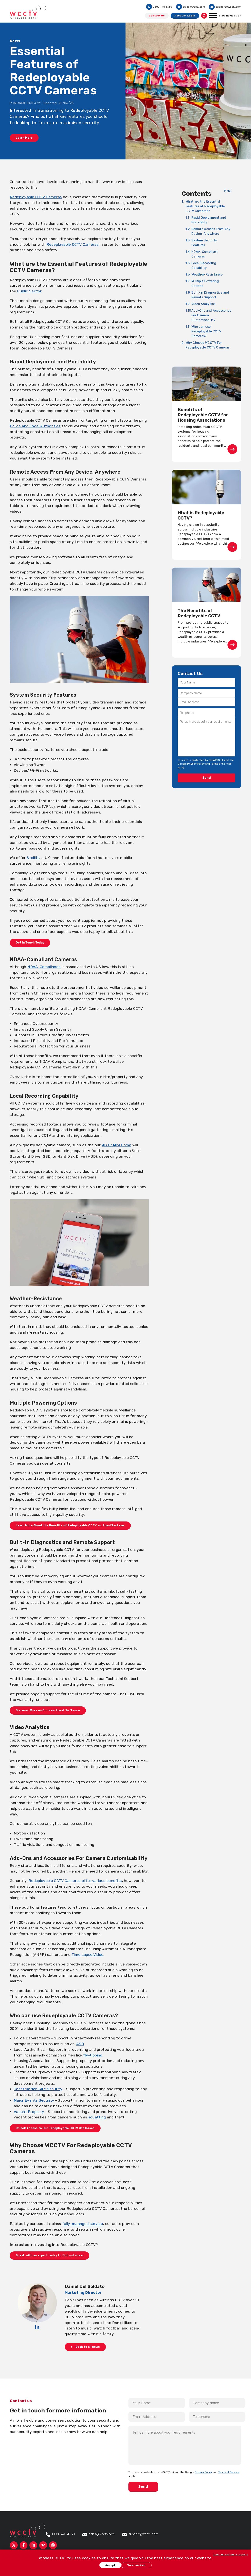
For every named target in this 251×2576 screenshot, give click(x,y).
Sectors (34, 2545)
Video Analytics (200, 302)
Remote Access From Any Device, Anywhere (208, 229)
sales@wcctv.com (190, 7)
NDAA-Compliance (44, 964)
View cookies (137, 2566)
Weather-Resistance (204, 273)
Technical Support (91, 2545)
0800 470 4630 (159, 7)
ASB (80, 2038)
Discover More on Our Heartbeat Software (51, 1706)
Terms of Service (221, 762)
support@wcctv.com (225, 7)
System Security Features (201, 241)
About (48, 2545)
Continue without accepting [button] (230, 2555)
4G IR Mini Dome (116, 1142)
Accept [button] (107, 2566)
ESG (59, 2545)
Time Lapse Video (88, 1948)
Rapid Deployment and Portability (206, 218)
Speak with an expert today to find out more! (54, 2248)
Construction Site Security (38, 2083)
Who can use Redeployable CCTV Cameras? (203, 330)
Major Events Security (34, 2094)
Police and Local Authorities (35, 424)
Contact (115, 2545)
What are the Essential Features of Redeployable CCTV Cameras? (203, 204)
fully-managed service (82, 2216)
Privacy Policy (196, 762)
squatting (97, 2111)
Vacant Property (29, 2105)
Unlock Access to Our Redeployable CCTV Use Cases (59, 2122)
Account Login (185, 15)
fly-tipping (92, 2049)
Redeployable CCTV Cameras (36, 195)
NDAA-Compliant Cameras (202, 252)
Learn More (27, 138)
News (70, 2545)
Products (17, 2545)
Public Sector (29, 290)
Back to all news (87, 2338)
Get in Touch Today (32, 941)
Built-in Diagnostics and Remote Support (207, 293)
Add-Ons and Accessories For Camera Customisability (208, 313)
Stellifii (33, 856)
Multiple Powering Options (202, 282)
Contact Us (157, 15)
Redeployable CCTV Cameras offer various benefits (75, 1875)
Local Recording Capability (201, 263)
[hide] (227, 189)
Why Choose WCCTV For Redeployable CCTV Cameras (206, 343)
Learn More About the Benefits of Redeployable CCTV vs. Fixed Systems (76, 1523)
